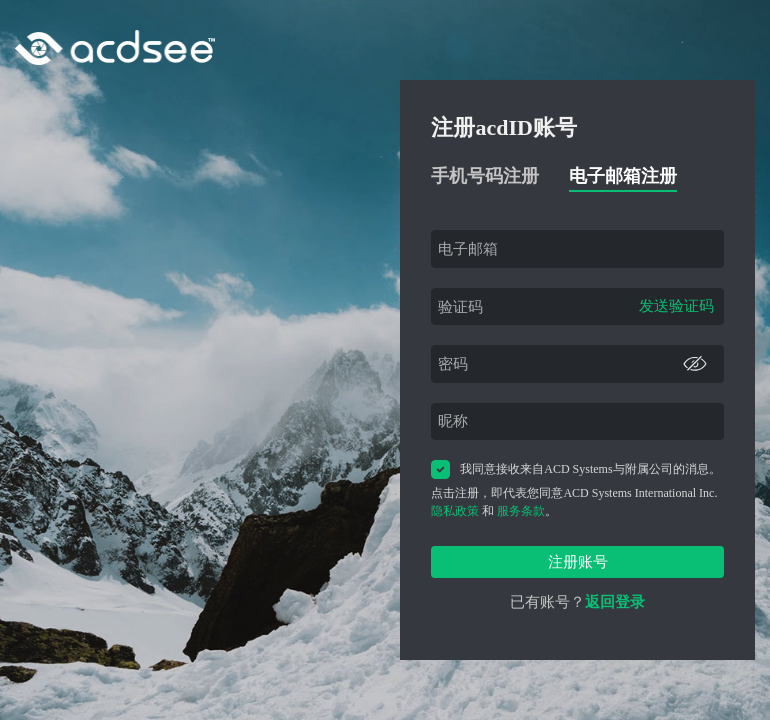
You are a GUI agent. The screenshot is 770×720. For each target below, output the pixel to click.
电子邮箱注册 (623, 176)
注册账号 (578, 562)
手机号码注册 (485, 176)
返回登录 (615, 602)
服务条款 (521, 511)
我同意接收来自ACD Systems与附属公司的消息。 (575, 469)
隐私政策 (455, 511)
